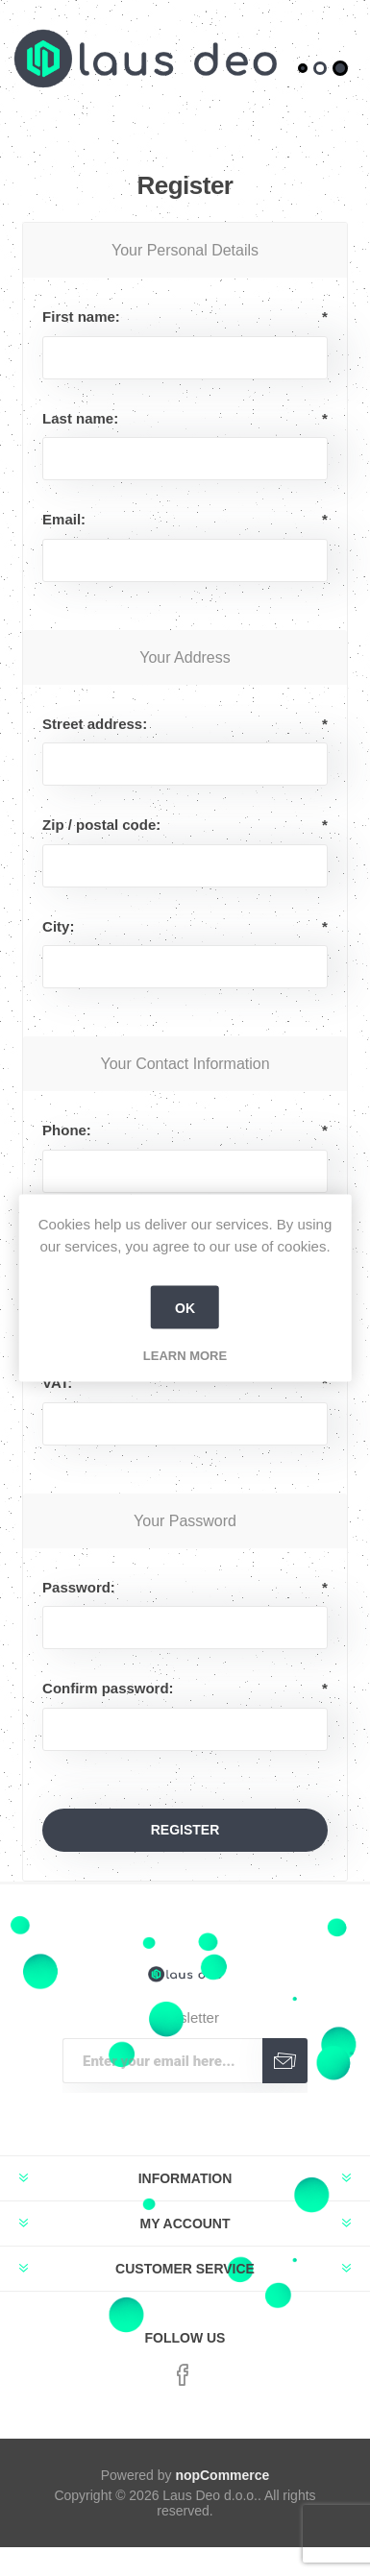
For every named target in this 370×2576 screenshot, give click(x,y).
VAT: (57, 1382)
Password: (78, 1587)
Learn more (185, 1356)
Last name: (80, 418)
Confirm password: (107, 1688)
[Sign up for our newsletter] (162, 2060)
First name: (81, 316)
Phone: (66, 1130)
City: (58, 926)
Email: (64, 519)
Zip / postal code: (101, 824)
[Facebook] (182, 2375)
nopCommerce (222, 2475)
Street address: (94, 724)
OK (185, 1307)
